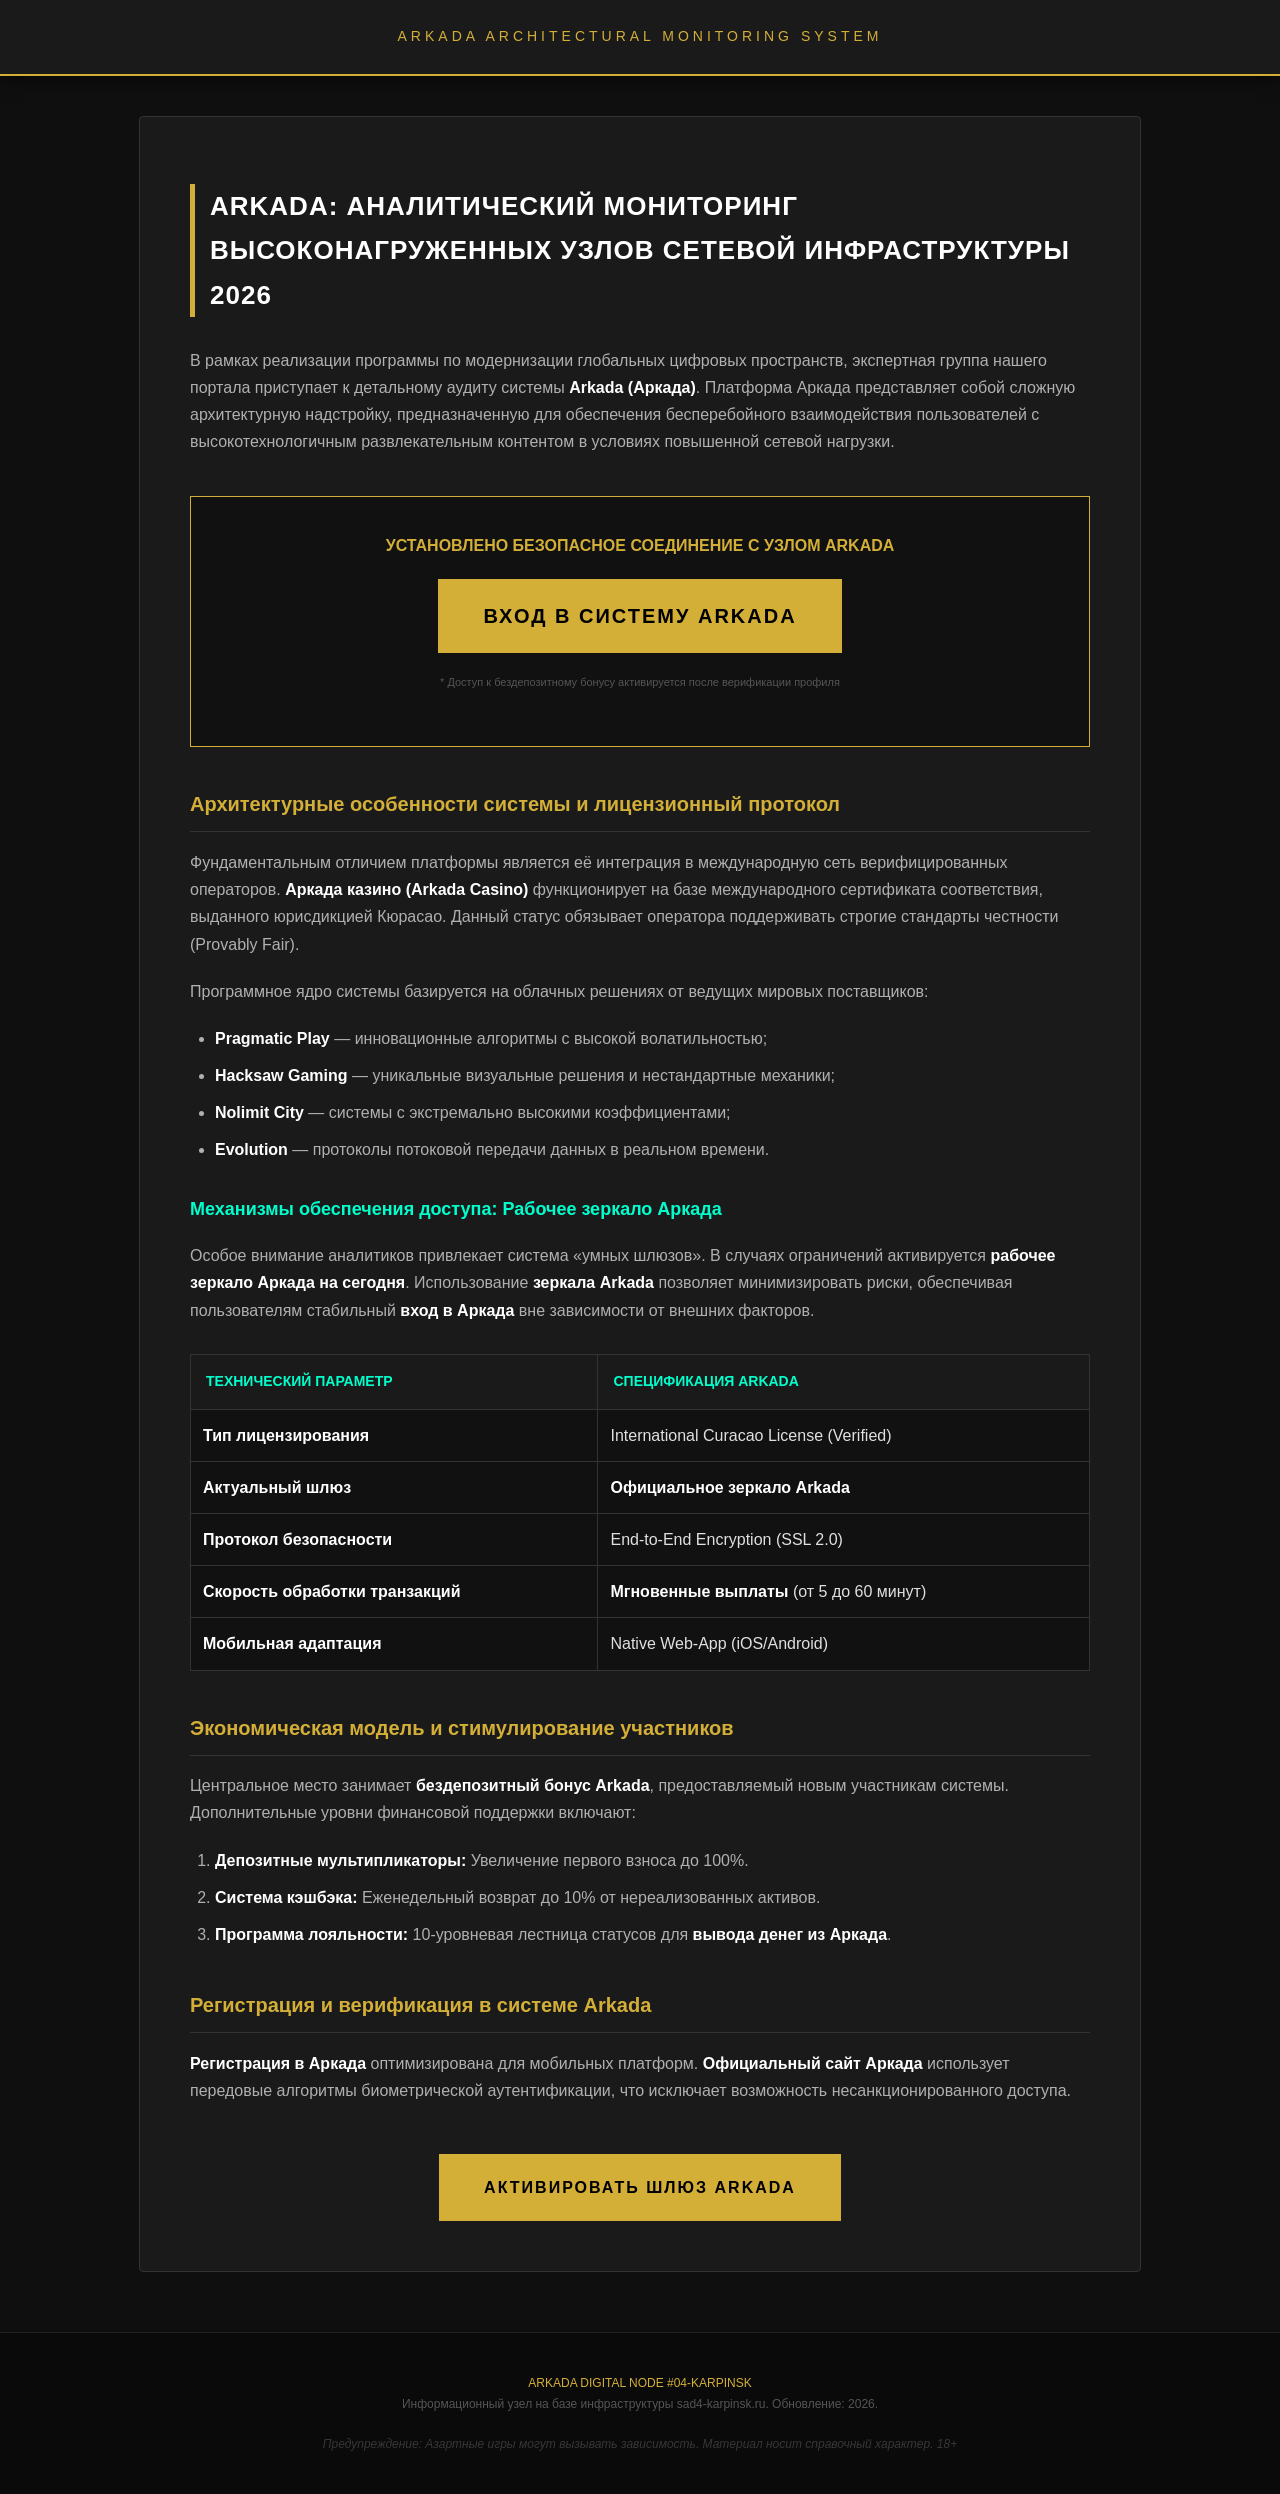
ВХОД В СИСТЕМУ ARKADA (639, 616)
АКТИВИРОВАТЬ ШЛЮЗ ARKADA (640, 2187)
